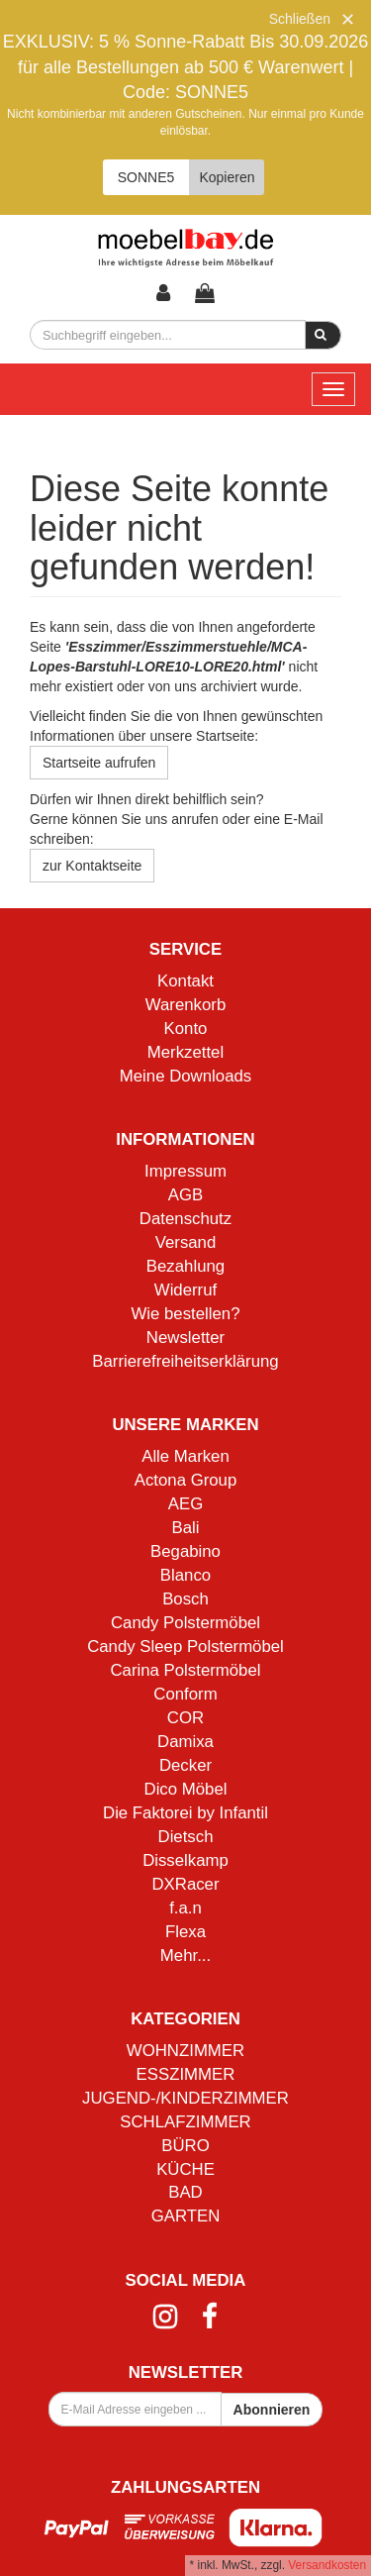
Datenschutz (185, 1218)
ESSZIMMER (186, 2074)
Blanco (185, 1575)
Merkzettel (185, 1052)
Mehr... (185, 1955)
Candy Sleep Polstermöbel (185, 1646)
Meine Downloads (185, 1076)
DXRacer (185, 1884)
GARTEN (186, 2216)
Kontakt (185, 981)
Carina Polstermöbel (185, 1670)
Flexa (185, 1931)
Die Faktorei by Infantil (185, 1812)
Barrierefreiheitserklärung (185, 1361)
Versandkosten (327, 2565)
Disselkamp (185, 1860)
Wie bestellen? (185, 1313)
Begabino (185, 1551)
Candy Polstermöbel (185, 1622)
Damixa (185, 1741)
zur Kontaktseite (92, 866)
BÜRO (185, 2145)
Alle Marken (185, 1456)
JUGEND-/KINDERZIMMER (185, 2098)
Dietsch (186, 1836)
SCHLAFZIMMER (185, 2121)
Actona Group (186, 1480)
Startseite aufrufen (99, 763)
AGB (185, 1194)
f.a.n (185, 1908)
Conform (185, 1694)
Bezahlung (185, 1266)
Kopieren (226, 177)
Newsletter (185, 1337)
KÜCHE (185, 2169)
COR (185, 1717)
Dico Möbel (186, 1789)
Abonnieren (272, 2410)
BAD (185, 2192)
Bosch (185, 1599)
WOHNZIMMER (185, 2050)
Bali (186, 1527)
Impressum (185, 1171)
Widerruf (185, 1290)
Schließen (299, 19)
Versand (186, 1242)
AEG (185, 1503)
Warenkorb (185, 1004)
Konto (186, 1028)
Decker (185, 1765)
